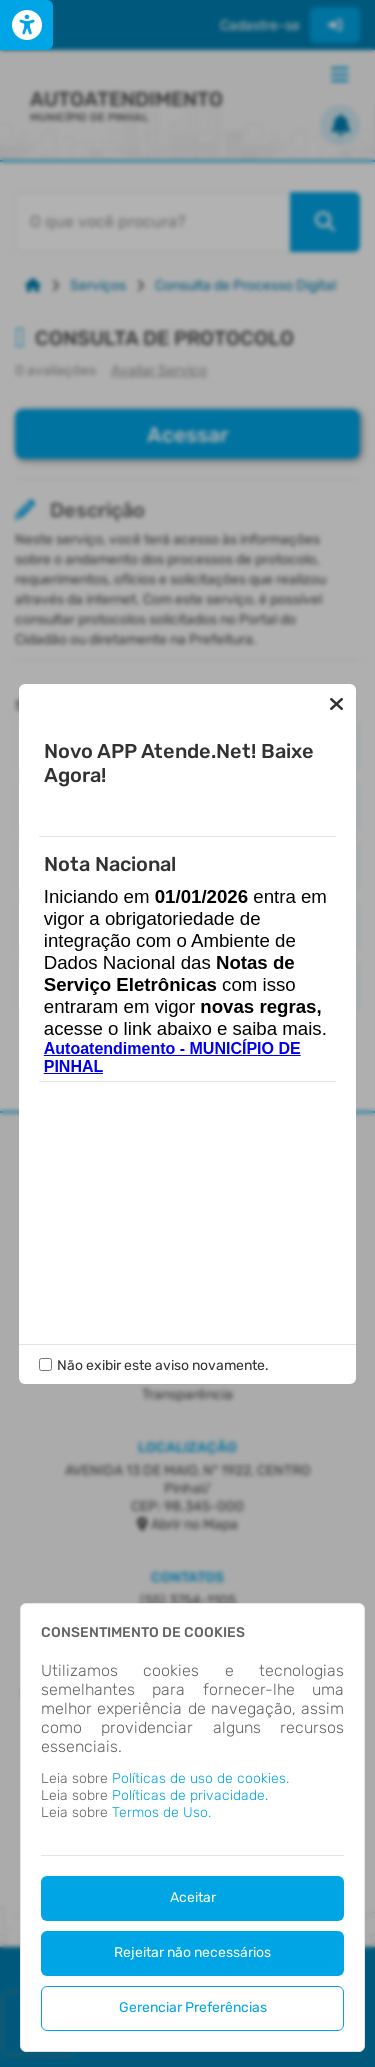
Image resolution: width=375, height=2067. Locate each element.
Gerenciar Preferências (193, 2007)
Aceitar (193, 1897)
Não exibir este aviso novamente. (163, 1365)
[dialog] (192, 1827)
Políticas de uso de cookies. (200, 1778)
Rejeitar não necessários (192, 1952)
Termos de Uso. (161, 1812)
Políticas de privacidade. (190, 1795)
